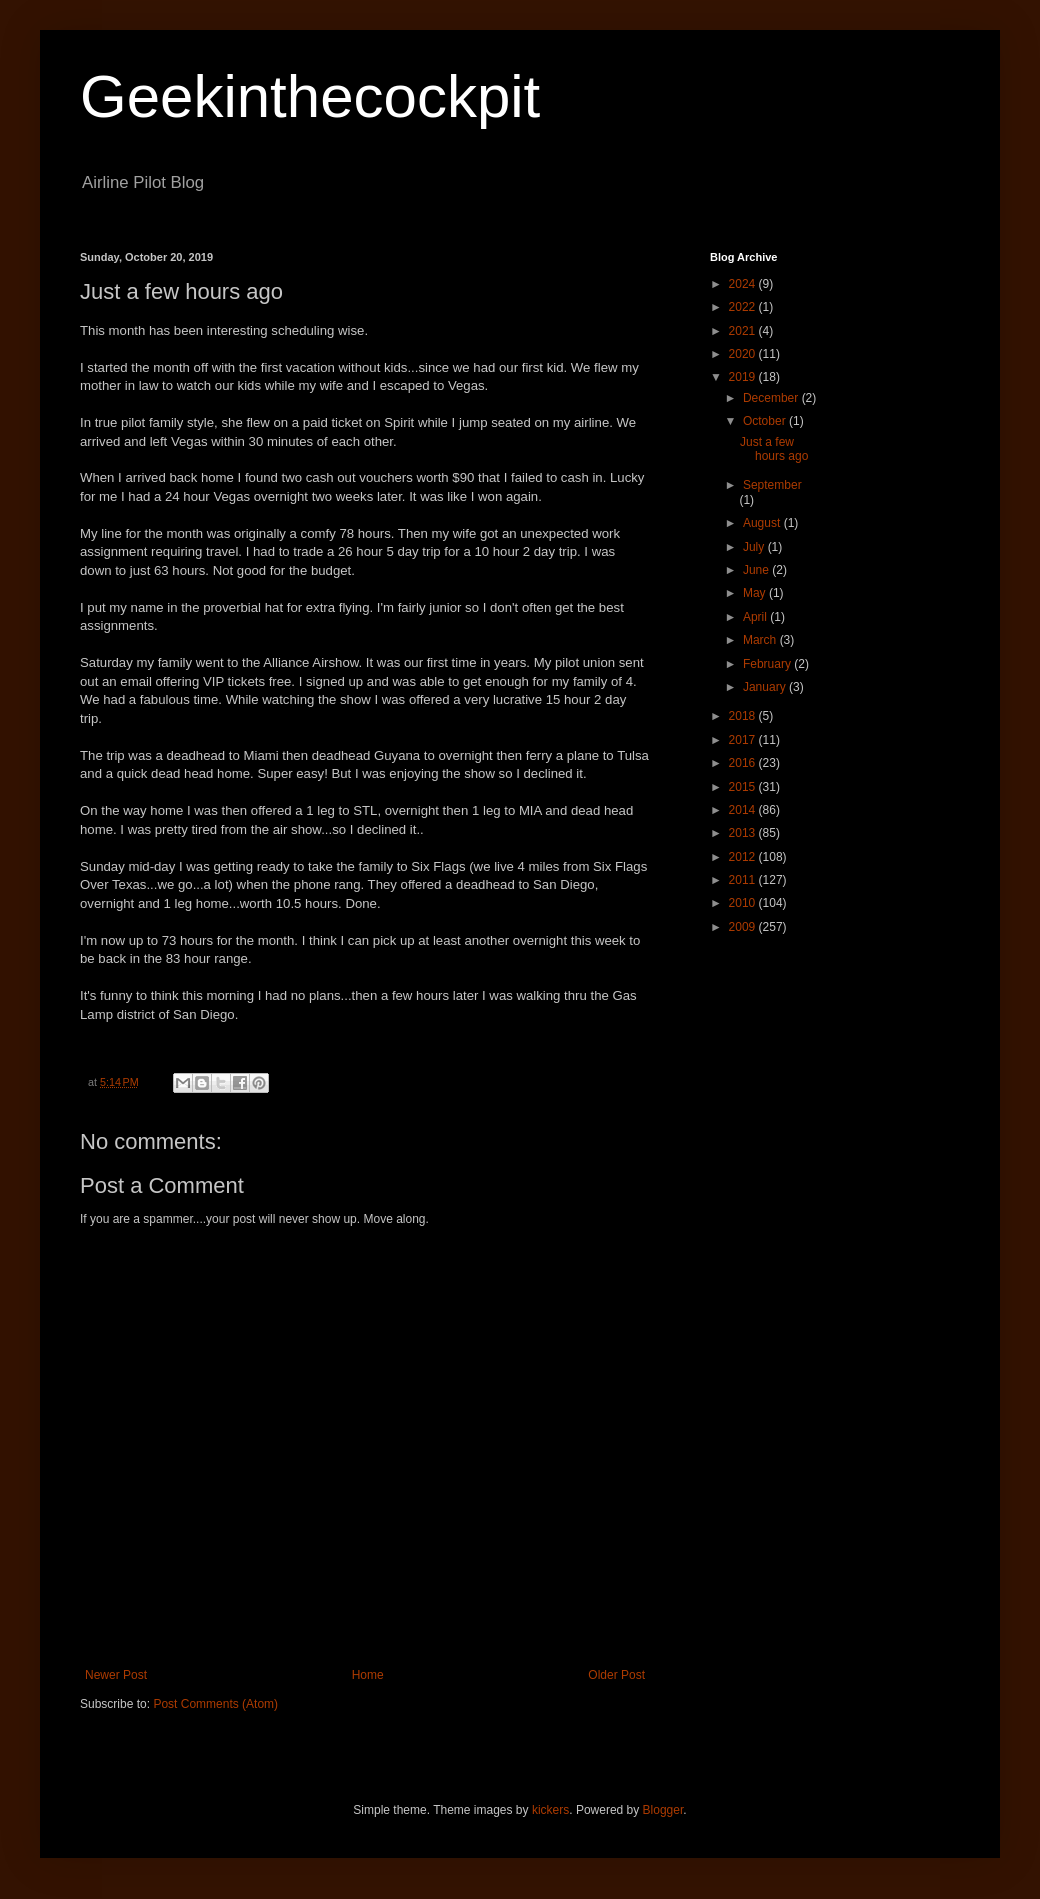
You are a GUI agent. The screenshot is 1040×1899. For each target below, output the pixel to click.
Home (368, 1675)
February (768, 664)
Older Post (616, 1675)
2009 (744, 927)
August (763, 523)
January (766, 687)
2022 (744, 307)
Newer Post (116, 1675)
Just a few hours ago (774, 449)
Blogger (663, 1810)
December (772, 398)
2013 (744, 833)
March (761, 640)
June (757, 570)
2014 (744, 810)
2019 (744, 377)
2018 (744, 716)
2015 (744, 787)
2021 (744, 331)
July (755, 547)
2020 (744, 354)
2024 (744, 284)
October (766, 421)
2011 (744, 880)
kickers (550, 1810)
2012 (744, 857)
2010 (744, 903)
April (756, 617)
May (756, 593)
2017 (744, 740)
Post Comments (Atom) (215, 1704)
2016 (744, 763)
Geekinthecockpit (310, 96)
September (772, 485)
